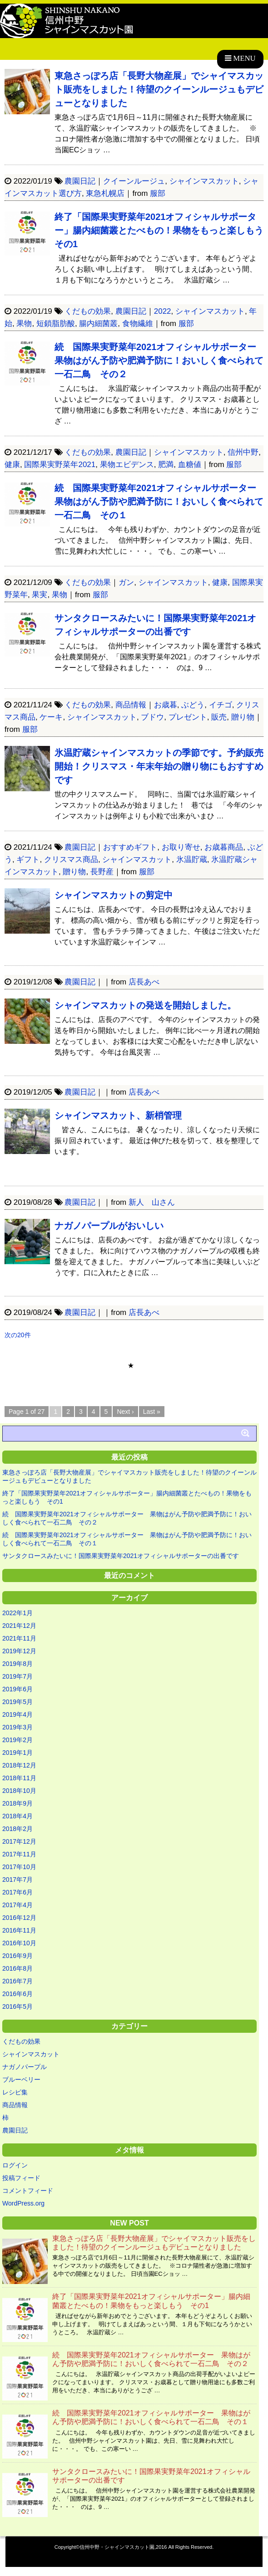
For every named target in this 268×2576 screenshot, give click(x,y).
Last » (151, 1411)
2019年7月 (17, 1676)
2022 (162, 311)
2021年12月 (19, 1625)
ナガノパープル (24, 2066)
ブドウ (152, 717)
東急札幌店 (105, 193)
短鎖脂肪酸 (55, 323)
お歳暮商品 (223, 847)
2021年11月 (19, 1638)
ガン (126, 582)
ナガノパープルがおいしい (109, 1226)
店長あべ (144, 982)
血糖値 (189, 464)
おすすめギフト (130, 847)
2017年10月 (19, 1866)
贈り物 (242, 717)
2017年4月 (17, 1905)
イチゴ (220, 705)
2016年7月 (17, 1981)
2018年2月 (17, 1828)
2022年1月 (17, 1613)
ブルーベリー (21, 2079)
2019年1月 (17, 1752)
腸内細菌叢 (98, 323)
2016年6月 (17, 1993)
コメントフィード (27, 2190)
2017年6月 (17, 1892)
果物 (24, 323)
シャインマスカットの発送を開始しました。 (145, 1005)
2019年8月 (17, 1663)
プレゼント (188, 717)
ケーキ (51, 717)
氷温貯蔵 (191, 859)
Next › (125, 1411)
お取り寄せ (181, 847)
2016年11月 (19, 1930)
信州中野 (243, 452)
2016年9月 (17, 1955)
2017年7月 (17, 1879)
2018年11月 (19, 1778)
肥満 (166, 464)
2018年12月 (19, 1765)
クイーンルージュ (134, 181)
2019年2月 (17, 1739)
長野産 (102, 871)
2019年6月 (17, 1689)
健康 (12, 464)
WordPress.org (23, 2203)
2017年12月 (19, 1841)
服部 (157, 193)
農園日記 (80, 181)
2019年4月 (17, 1714)
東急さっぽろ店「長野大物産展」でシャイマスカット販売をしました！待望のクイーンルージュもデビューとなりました (159, 89)
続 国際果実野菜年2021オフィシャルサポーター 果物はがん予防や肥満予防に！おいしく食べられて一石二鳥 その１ (160, 501)
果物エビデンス (127, 464)
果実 (39, 594)
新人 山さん (152, 1202)
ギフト (28, 859)
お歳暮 (165, 705)
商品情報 (130, 705)
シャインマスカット (204, 181)
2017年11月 (19, 1854)
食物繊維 (137, 323)
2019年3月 (17, 1727)
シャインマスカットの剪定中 (114, 895)
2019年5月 (17, 1701)
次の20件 (18, 1335)
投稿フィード (21, 2178)
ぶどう (192, 705)
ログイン (15, 2165)
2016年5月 (17, 2006)
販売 (219, 717)
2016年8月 (17, 1968)
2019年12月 (19, 1651)
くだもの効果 (88, 311)
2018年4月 (17, 1816)
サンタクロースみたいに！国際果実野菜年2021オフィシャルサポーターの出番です (120, 1555)
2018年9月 (17, 1803)
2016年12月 (19, 1917)
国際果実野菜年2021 (59, 464)
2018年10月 (19, 1790)
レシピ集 (15, 2092)
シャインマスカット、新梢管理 (118, 1115)
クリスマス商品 (71, 859)
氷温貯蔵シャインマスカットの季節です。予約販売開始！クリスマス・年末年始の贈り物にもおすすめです (159, 766)
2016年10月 (19, 1943)
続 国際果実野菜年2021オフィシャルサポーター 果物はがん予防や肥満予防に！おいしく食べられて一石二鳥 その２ (160, 360)
